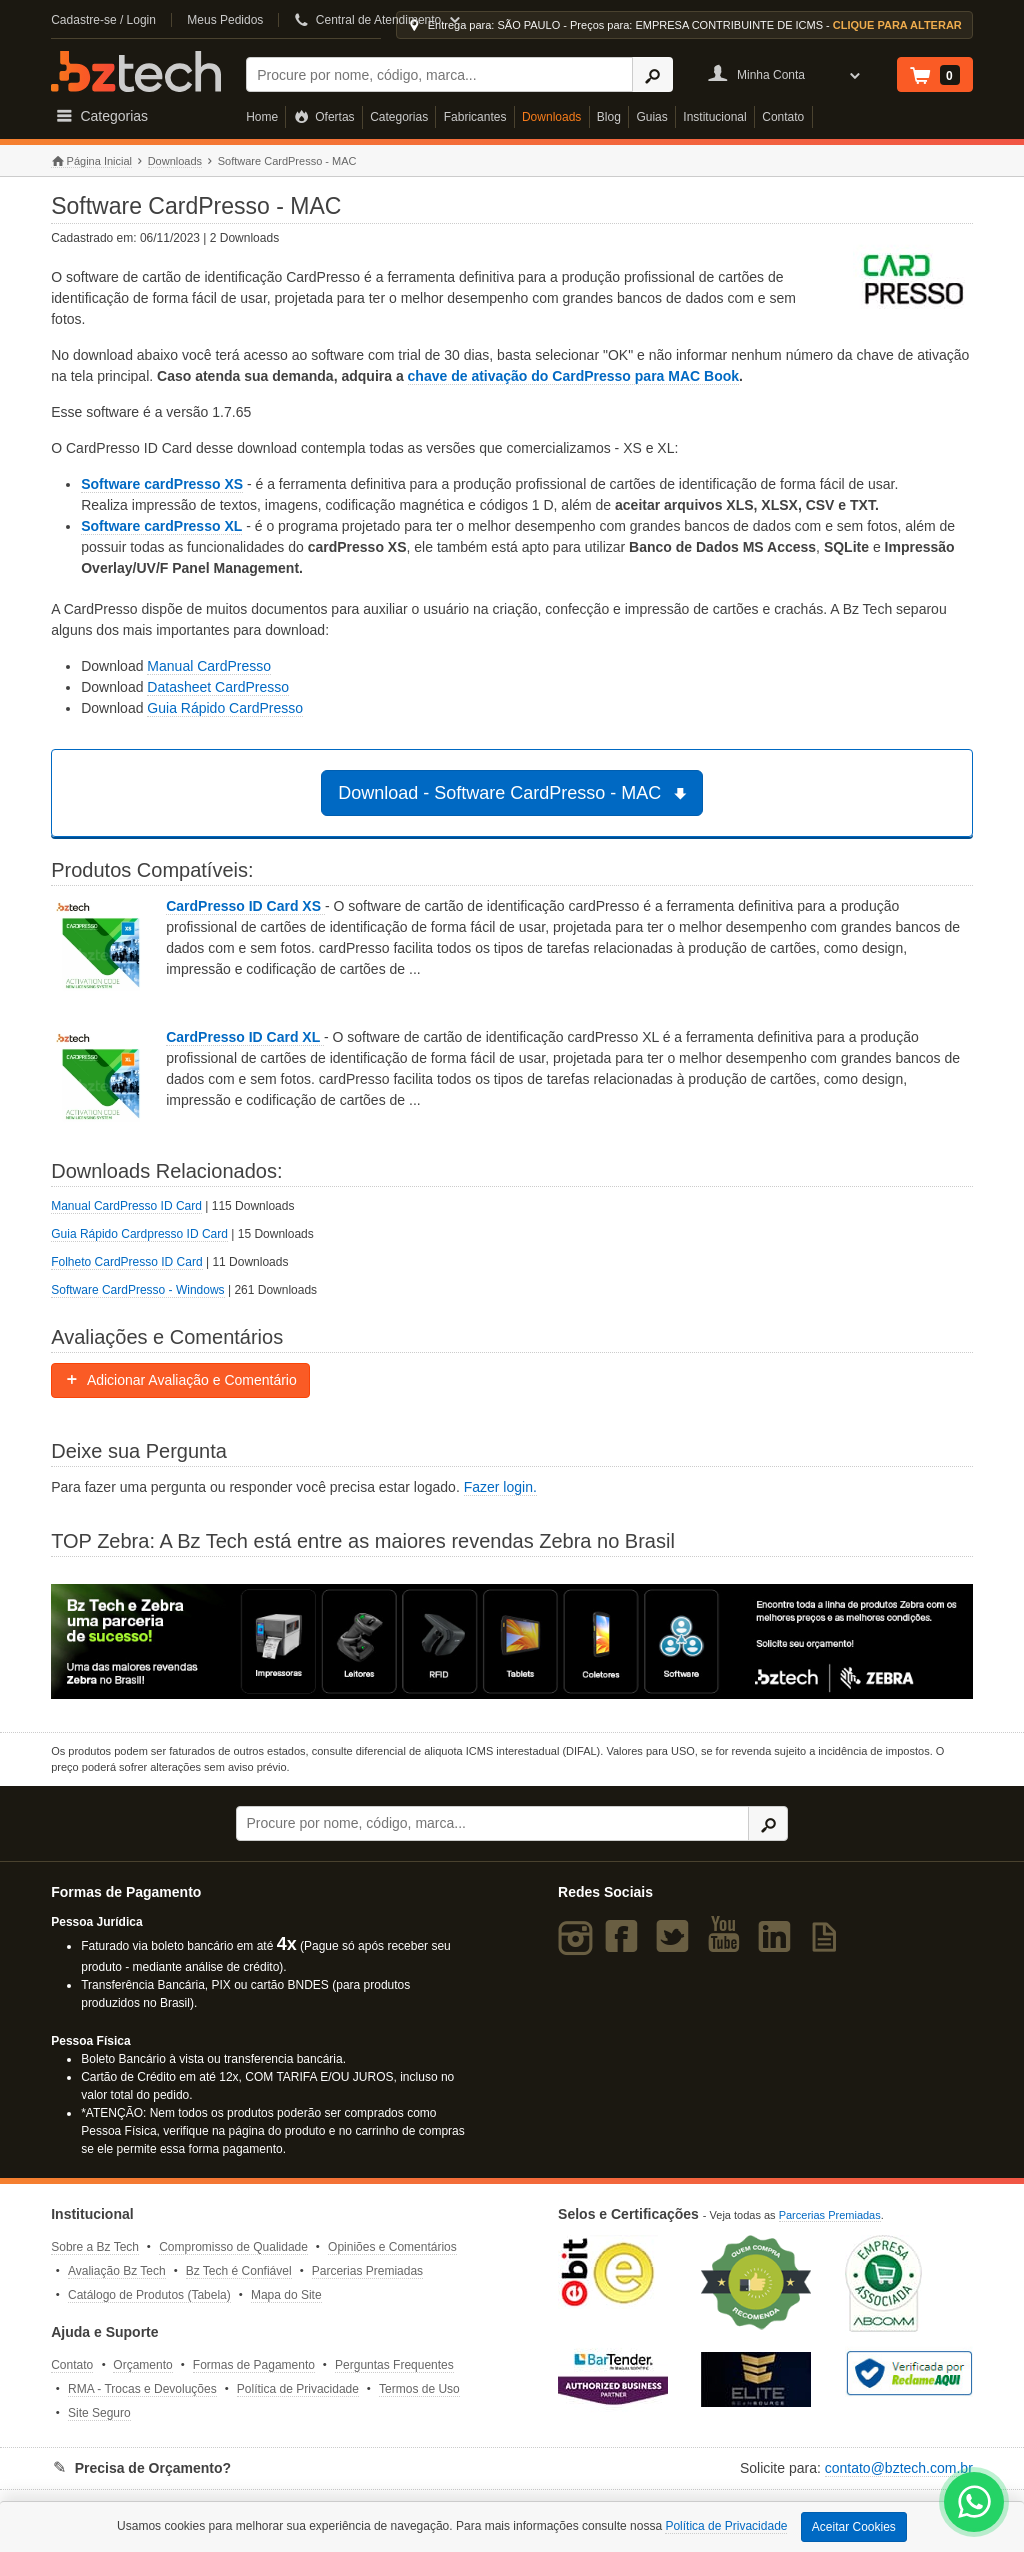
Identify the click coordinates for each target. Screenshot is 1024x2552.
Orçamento (142, 2365)
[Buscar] (439, 74)
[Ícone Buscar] (652, 74)
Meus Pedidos (225, 20)
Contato (783, 117)
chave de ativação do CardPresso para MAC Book (573, 376)
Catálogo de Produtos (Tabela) (149, 2295)
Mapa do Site (286, 2295)
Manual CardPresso (209, 666)
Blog (609, 117)
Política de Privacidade (298, 2389)
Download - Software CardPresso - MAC (515, 793)
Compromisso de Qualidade (233, 2247)
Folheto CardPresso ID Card (126, 1262)
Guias (651, 117)
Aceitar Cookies (854, 2527)
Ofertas (324, 117)
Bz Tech (136, 71)
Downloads (551, 117)
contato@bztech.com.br (899, 2468)
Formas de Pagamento (254, 2365)
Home (262, 117)
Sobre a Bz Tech (95, 2247)
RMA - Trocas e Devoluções (142, 2389)
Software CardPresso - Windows (137, 1290)
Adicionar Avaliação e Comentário (180, 1380)
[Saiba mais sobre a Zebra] (512, 1642)
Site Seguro (99, 2413)
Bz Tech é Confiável (239, 2271)
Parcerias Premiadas (367, 2271)
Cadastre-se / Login (103, 20)
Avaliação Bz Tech (117, 2271)
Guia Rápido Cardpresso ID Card (139, 1234)
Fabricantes (475, 117)
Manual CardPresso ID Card (126, 1206)
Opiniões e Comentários (392, 2247)
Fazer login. (500, 1487)
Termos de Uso (419, 2389)
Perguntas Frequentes (394, 2365)
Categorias (399, 117)
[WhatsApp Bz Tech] (974, 2504)
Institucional (714, 117)
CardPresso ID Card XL (245, 1037)
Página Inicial (91, 161)
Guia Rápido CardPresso (225, 708)
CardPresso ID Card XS (245, 906)
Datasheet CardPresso (218, 687)
